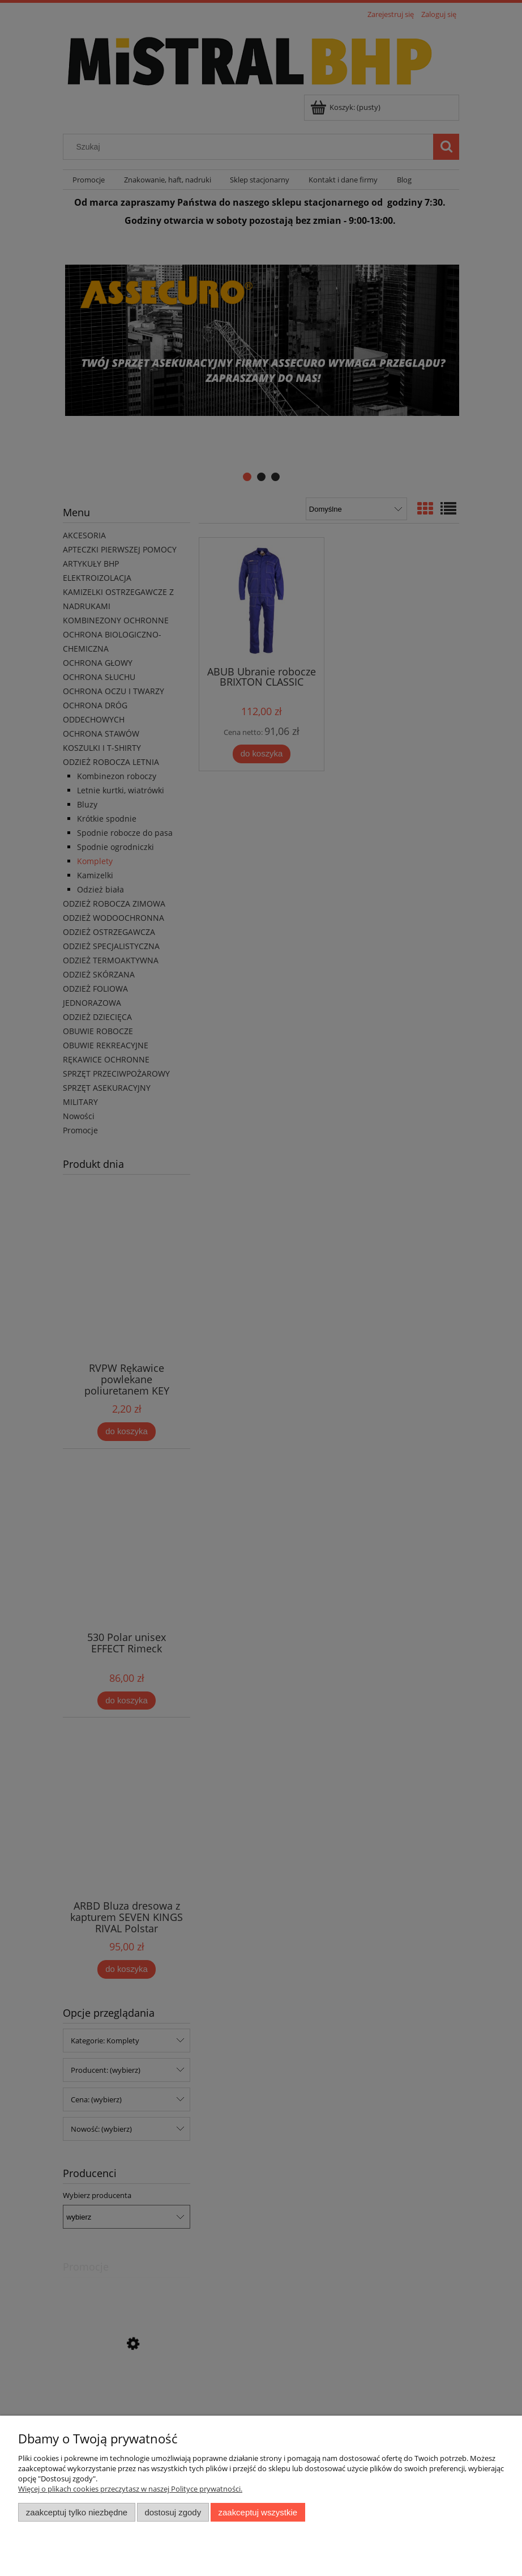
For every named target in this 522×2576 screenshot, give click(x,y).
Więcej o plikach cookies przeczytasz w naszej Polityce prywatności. (130, 2489)
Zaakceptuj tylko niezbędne (76, 2512)
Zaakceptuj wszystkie (258, 2512)
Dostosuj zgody (172, 2512)
